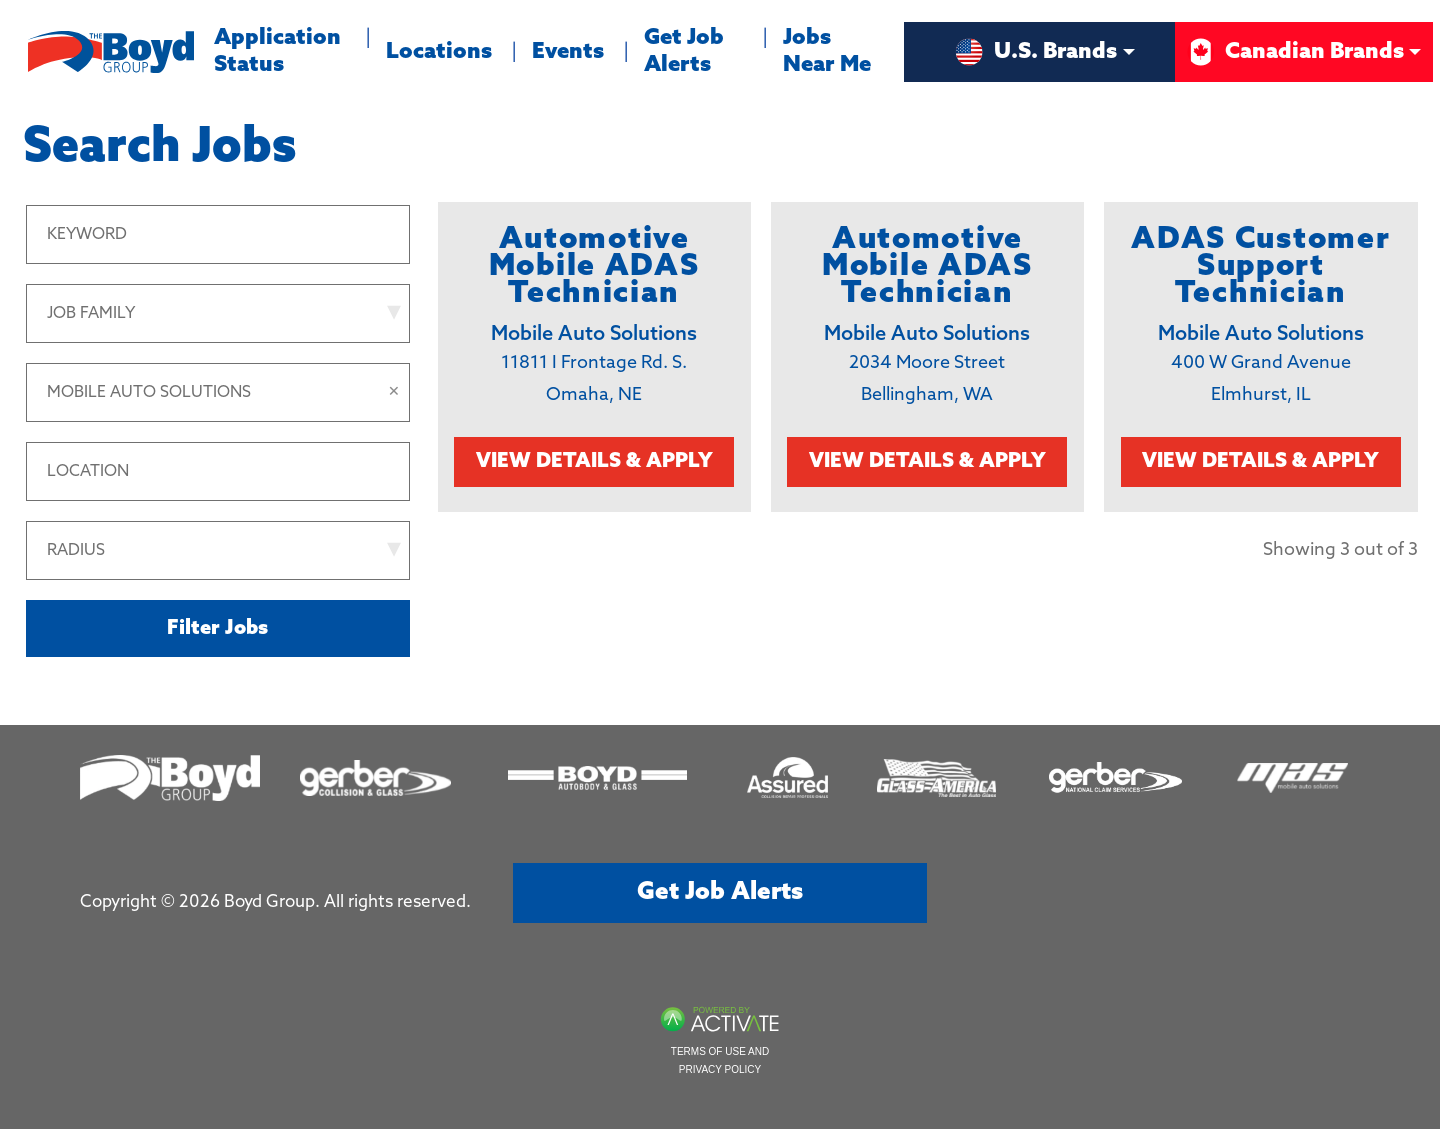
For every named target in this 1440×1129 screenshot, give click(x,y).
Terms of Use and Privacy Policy (720, 1060)
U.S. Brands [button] (1035, 52)
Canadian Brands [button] (1294, 52)
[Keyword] (218, 234)
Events (568, 52)
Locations (439, 52)
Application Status (282, 49)
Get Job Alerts (684, 51)
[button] (394, 392)
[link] (594, 357)
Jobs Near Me (827, 51)
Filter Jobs (217, 629)
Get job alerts (720, 892)
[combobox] (218, 471)
